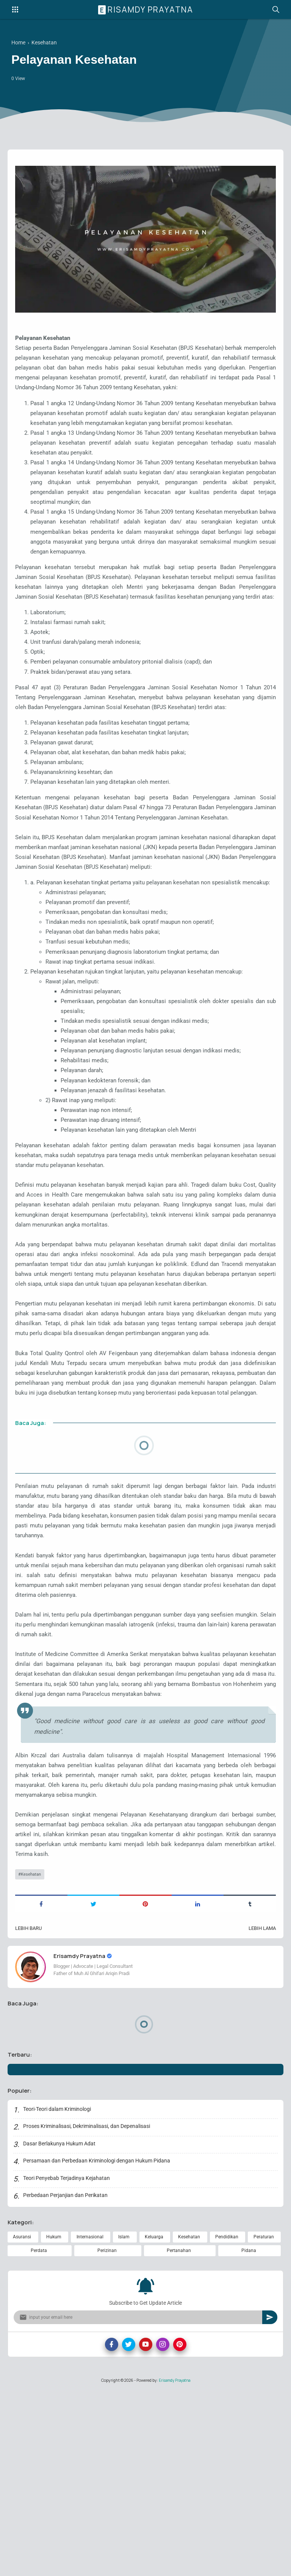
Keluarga (153, 2420)
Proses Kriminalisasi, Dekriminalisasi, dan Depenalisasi (87, 2310)
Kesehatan (32, 2054)
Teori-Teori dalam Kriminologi (58, 2292)
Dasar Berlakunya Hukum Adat (60, 2327)
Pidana (248, 2435)
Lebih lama (261, 2109)
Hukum (53, 2420)
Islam (124, 2420)
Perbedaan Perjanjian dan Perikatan (66, 2379)
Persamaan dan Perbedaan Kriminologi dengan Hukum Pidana (97, 2344)
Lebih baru (30, 2109)
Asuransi (22, 2420)
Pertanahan (179, 2435)
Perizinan (107, 2435)
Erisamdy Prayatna (146, 9)
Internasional (90, 2420)
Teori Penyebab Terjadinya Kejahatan (67, 2361)
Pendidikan (227, 2420)
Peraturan (263, 2420)
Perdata (38, 2435)
